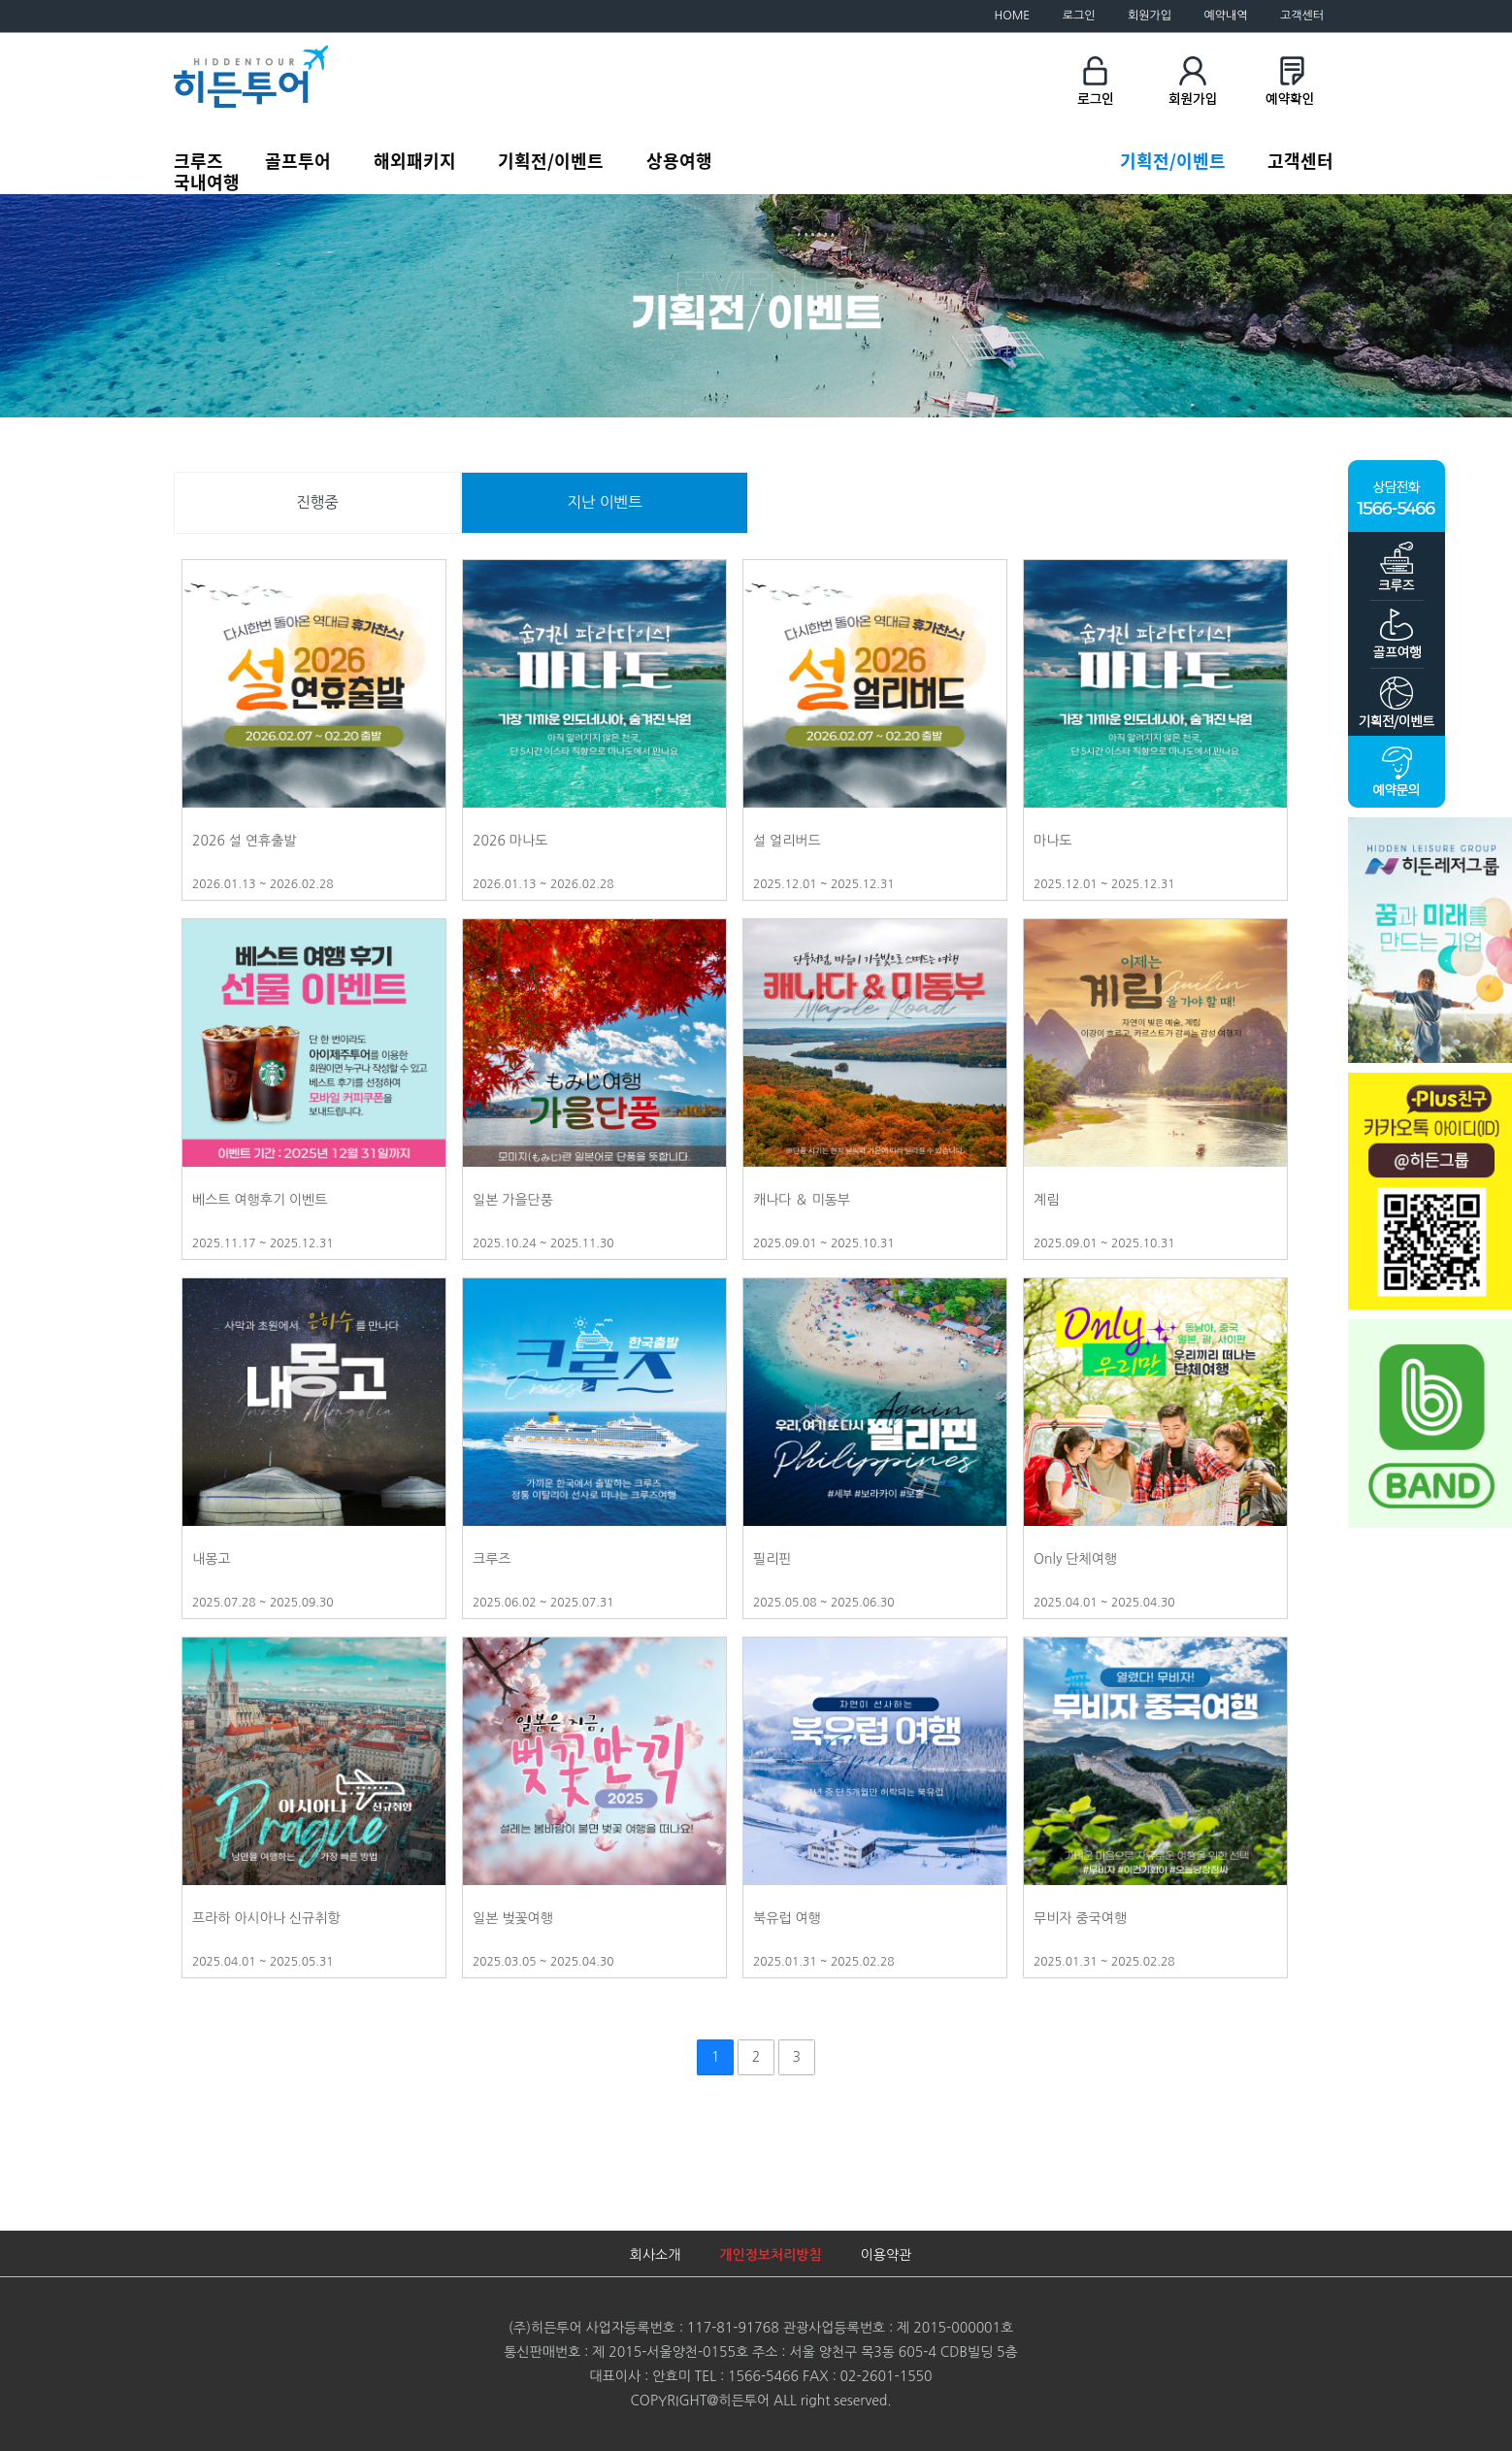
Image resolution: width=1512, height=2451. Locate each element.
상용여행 (679, 160)
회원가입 (1149, 15)
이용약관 (886, 2255)
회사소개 (655, 2255)
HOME (1013, 15)
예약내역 (1225, 15)
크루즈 (198, 160)
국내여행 (207, 181)
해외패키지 (415, 160)
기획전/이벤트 (551, 160)
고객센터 (1302, 15)
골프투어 (298, 160)
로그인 (1079, 15)
